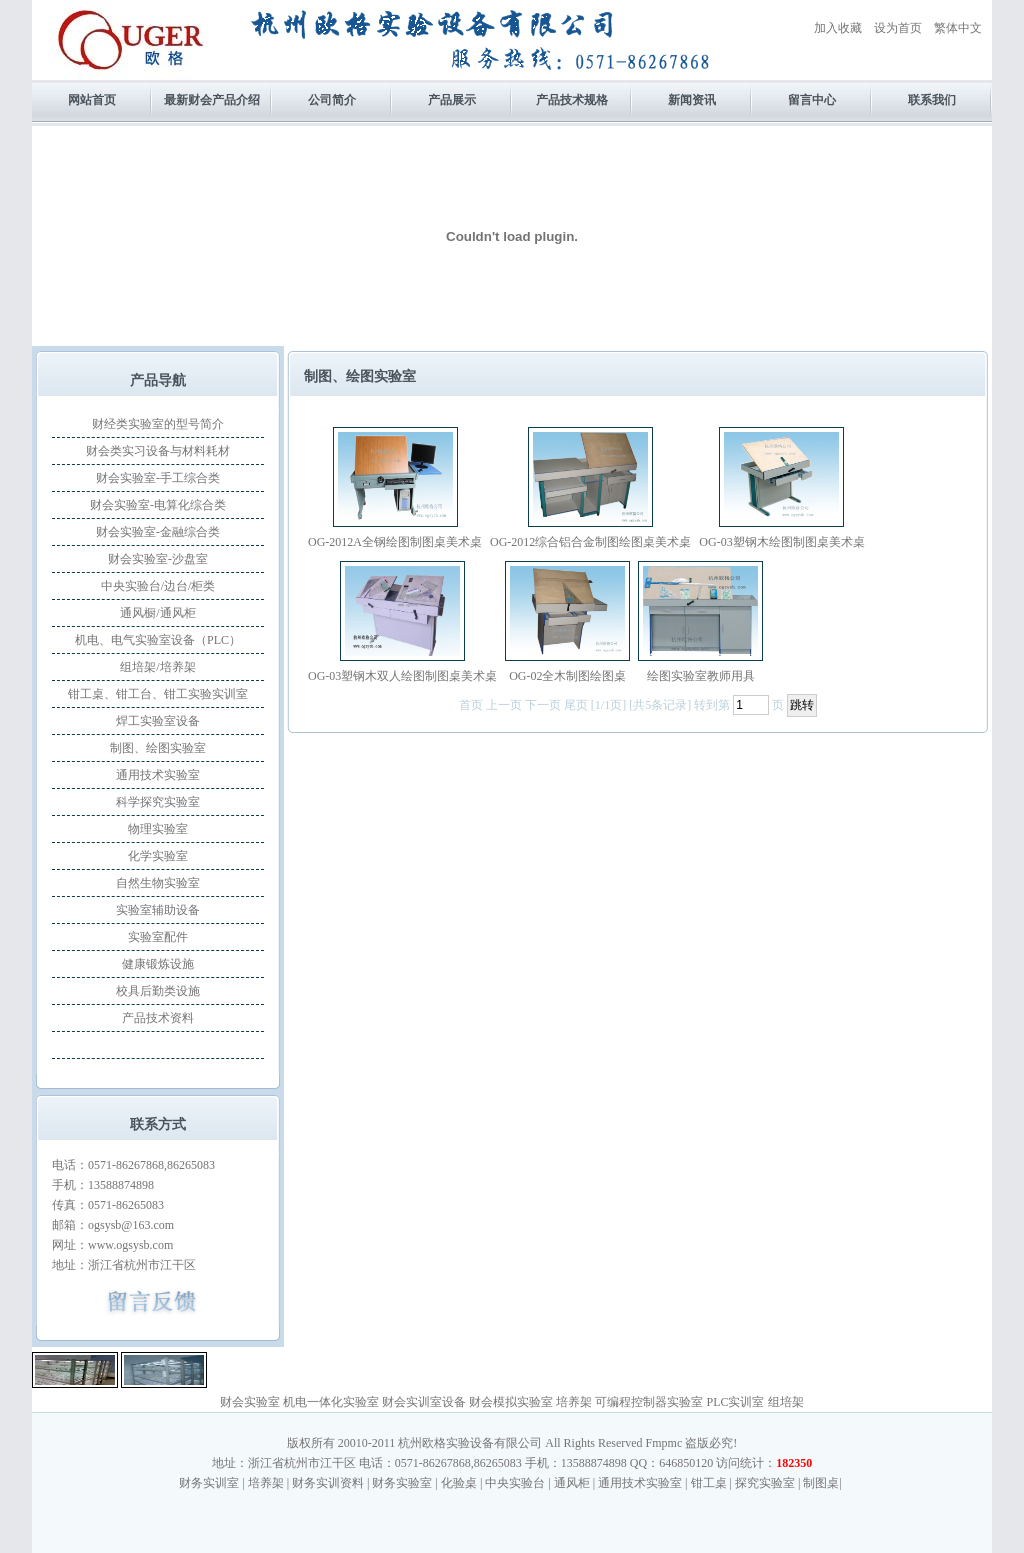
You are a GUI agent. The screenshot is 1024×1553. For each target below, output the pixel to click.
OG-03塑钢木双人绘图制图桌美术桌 (402, 676)
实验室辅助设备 (158, 910)
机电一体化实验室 (331, 1402)
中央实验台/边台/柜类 (158, 586)
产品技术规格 (572, 100)
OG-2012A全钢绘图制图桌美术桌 (395, 542)
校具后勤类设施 (158, 991)
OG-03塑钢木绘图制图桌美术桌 (781, 542)
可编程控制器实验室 (649, 1402)
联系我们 (932, 100)
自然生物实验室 (158, 883)
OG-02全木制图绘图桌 (567, 676)
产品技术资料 (158, 1018)
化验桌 (459, 1483)
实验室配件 (158, 937)
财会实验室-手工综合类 (158, 478)
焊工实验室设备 (158, 721)
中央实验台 (515, 1483)
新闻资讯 (692, 100)
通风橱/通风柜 (157, 613)
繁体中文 (958, 28)
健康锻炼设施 (158, 964)
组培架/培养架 (157, 667)
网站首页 (92, 100)
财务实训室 (209, 1483)
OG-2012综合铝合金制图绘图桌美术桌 (590, 542)
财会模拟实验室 (511, 1402)
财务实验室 (402, 1483)
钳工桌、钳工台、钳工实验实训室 (158, 694)
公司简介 (332, 100)
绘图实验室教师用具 (701, 676)
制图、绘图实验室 (158, 748)
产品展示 (452, 100)
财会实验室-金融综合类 (158, 532)
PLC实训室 (735, 1402)
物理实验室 (158, 829)
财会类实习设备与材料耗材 (158, 451)
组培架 (786, 1402)
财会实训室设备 (424, 1402)
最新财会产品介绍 (212, 100)
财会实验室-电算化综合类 (158, 505)
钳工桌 (709, 1483)
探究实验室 (765, 1483)
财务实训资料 (328, 1483)
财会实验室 (250, 1402)
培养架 (574, 1402)
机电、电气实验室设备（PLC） (158, 640)
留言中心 (812, 100)
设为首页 (898, 28)
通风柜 (572, 1483)
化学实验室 (158, 856)
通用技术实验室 (158, 775)
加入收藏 (838, 28)
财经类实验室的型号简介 (158, 424)
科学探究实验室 (158, 802)
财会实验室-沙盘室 (158, 559)
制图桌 (821, 1483)
